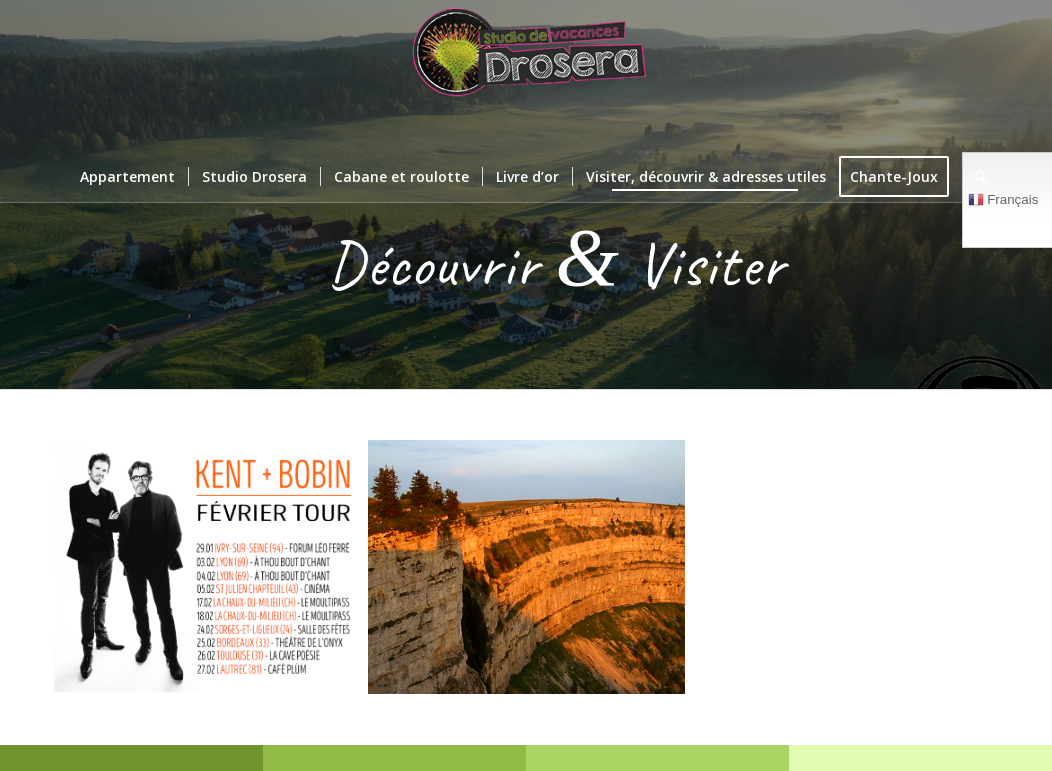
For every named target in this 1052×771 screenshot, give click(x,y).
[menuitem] (127, 177)
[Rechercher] (974, 177)
